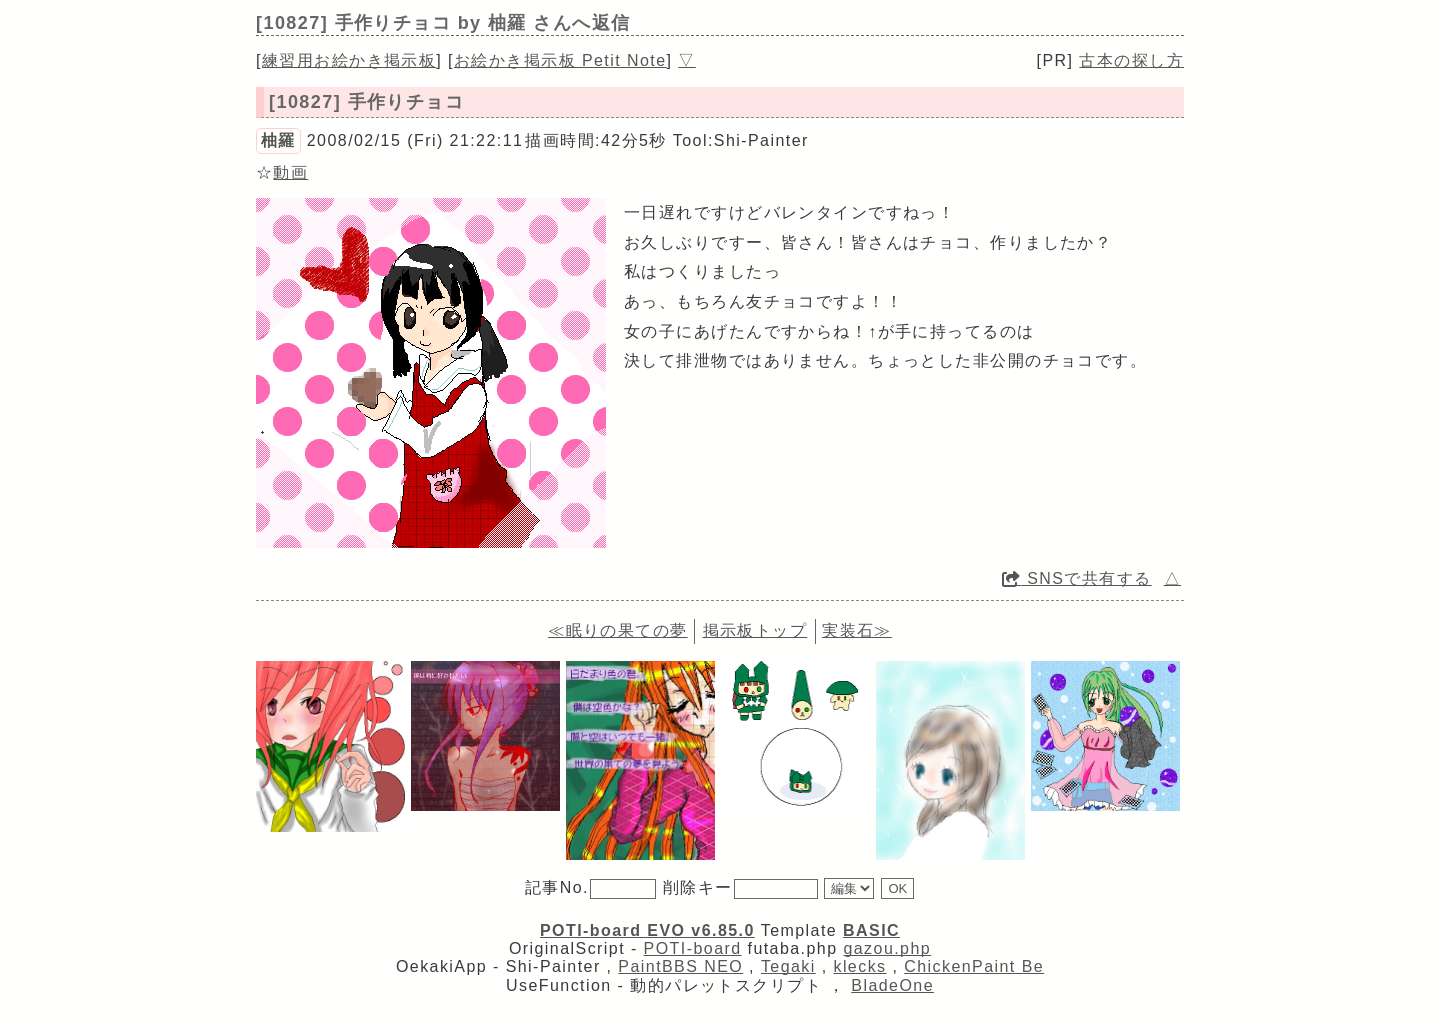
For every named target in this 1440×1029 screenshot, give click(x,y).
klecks (859, 966)
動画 (290, 172)
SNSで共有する (1077, 578)
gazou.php (887, 948)
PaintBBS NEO (680, 966)
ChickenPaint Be (974, 966)
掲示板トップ (755, 630)
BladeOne (892, 985)
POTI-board (693, 948)
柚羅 (278, 140)
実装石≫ (857, 630)
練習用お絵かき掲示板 (349, 60)
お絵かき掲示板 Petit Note (560, 60)
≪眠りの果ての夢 (618, 630)
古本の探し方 (1131, 60)
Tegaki (788, 966)
